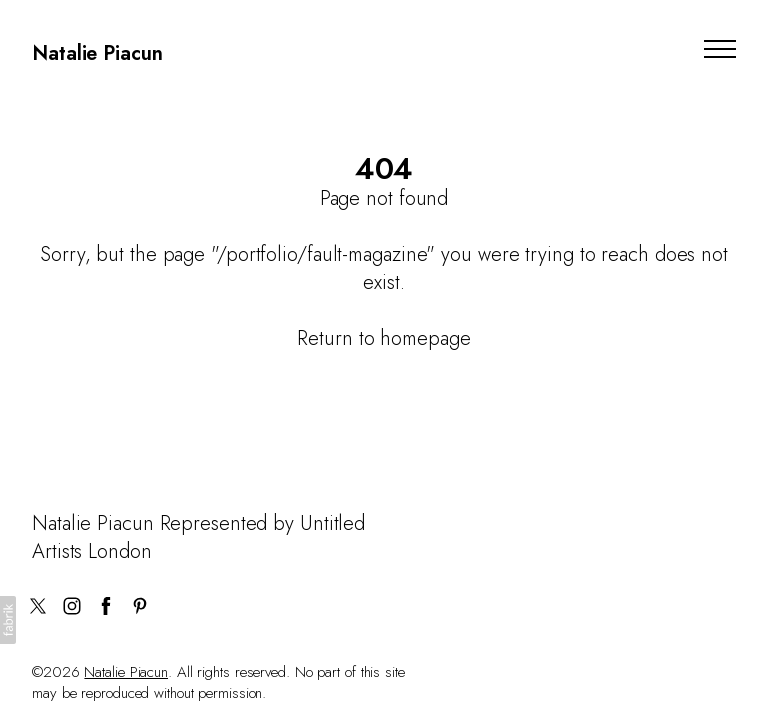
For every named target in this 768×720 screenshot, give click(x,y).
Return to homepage (383, 338)
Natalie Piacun (126, 672)
